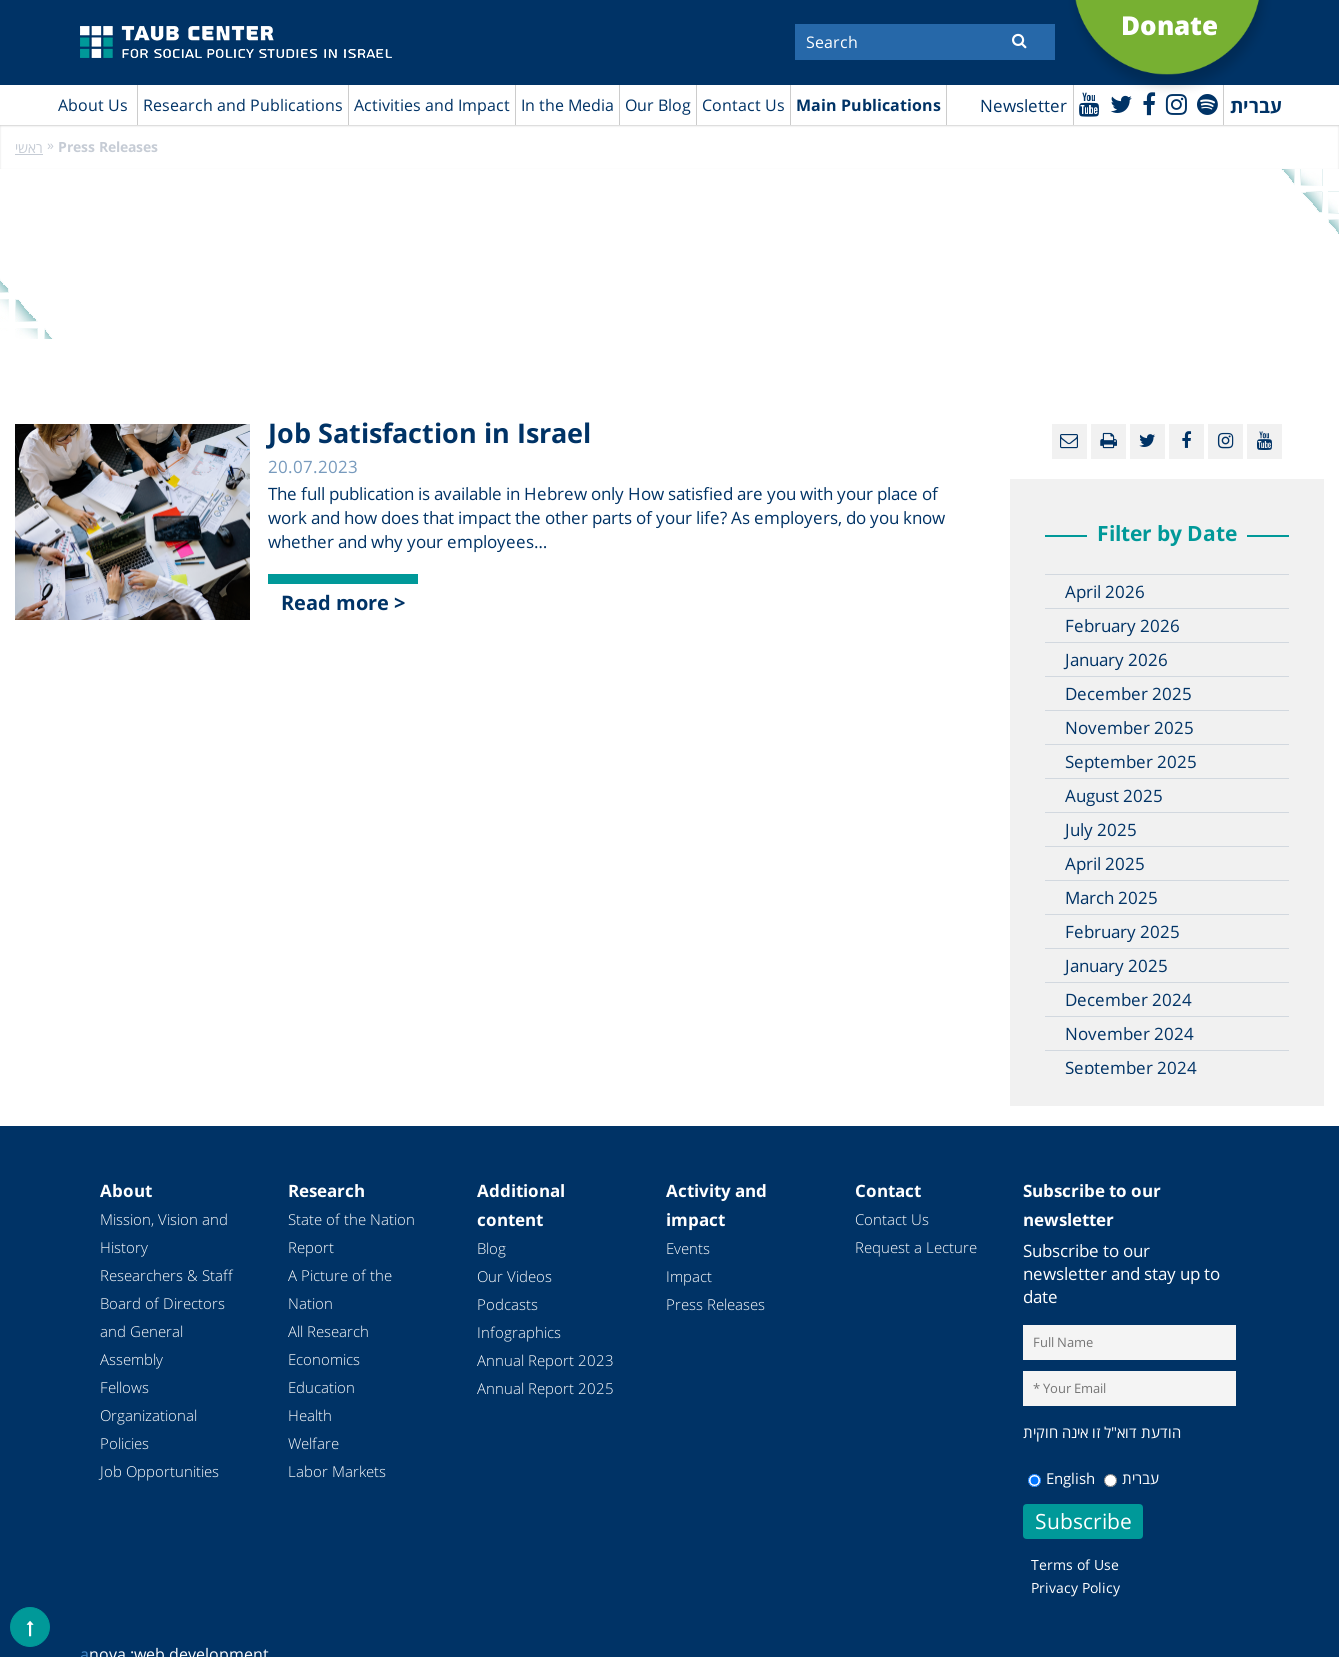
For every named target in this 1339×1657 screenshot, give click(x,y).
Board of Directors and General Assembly (162, 1331)
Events (688, 1248)
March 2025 (1111, 897)
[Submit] (1019, 40)
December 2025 (1128, 693)
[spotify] (1207, 103)
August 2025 (1114, 795)
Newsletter (1023, 105)
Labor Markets (337, 1471)
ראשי (29, 147)
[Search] (925, 42)
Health (310, 1415)
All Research (328, 1331)
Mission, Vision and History (164, 1233)
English (1061, 1478)
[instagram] (1176, 103)
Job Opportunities (159, 1471)
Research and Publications (243, 105)
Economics (324, 1359)
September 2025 (1131, 761)
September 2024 (1131, 1067)
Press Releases (715, 1304)
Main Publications (868, 105)
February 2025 (1122, 931)
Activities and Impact (432, 105)
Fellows (124, 1387)
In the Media (567, 105)
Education (321, 1387)
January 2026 (1116, 659)
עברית (1131, 1478)
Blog (491, 1248)
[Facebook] (1149, 103)
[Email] (1069, 441)
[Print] (1108, 441)
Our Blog (658, 105)
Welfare (313, 1443)
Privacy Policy (1075, 1587)
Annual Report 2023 (545, 1360)
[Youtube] (1089, 103)
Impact (689, 1276)
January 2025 (1116, 965)
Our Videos (514, 1276)
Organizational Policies (148, 1429)
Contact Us (743, 105)
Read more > (343, 602)
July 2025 (1101, 829)
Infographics (519, 1332)
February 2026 (1122, 625)
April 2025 (1105, 863)
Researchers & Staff (166, 1275)
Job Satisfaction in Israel (429, 432)
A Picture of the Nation (340, 1289)
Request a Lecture (916, 1247)
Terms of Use (1075, 1564)
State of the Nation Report (351, 1233)
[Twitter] (1121, 103)
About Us (93, 105)
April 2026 (1105, 591)
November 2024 (1129, 1033)
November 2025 (1129, 727)
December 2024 (1128, 999)
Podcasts (507, 1304)
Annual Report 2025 (545, 1388)
